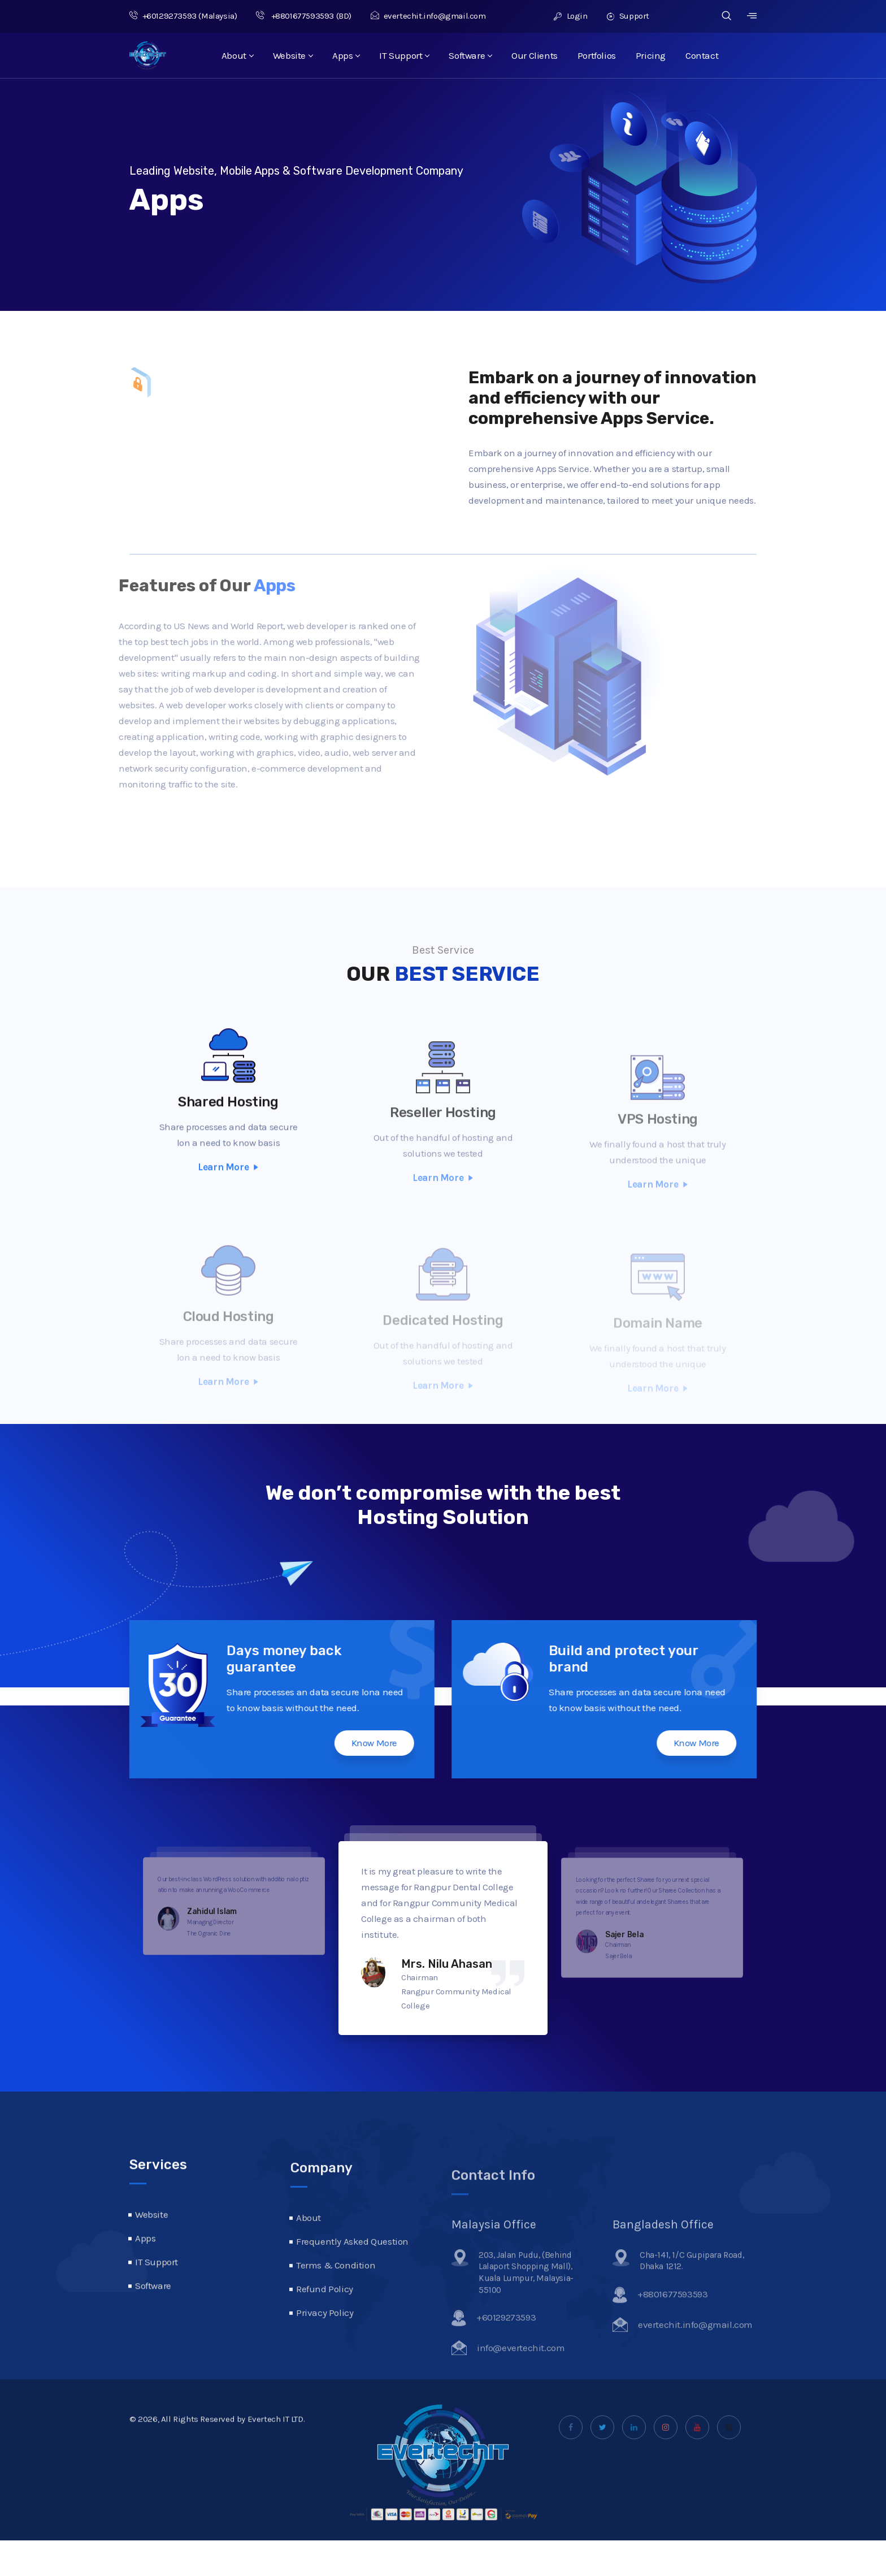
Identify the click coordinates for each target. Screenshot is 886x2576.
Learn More (228, 1203)
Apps (345, 55)
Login (570, 16)
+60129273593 (163, 16)
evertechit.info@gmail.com (428, 16)
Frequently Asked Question (352, 2275)
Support (628, 16)
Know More (338, 1742)
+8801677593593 (295, 16)
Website (292, 55)
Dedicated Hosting (443, 1333)
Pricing (651, 55)
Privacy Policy (324, 2347)
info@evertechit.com (520, 2375)
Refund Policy (324, 2323)
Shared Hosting (228, 1138)
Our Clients (534, 55)
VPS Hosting (658, 1141)
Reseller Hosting (443, 1140)
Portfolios (596, 55)
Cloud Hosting (228, 1333)
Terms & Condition (335, 2299)
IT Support (404, 55)
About (237, 55)
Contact (701, 55)
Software (470, 55)
